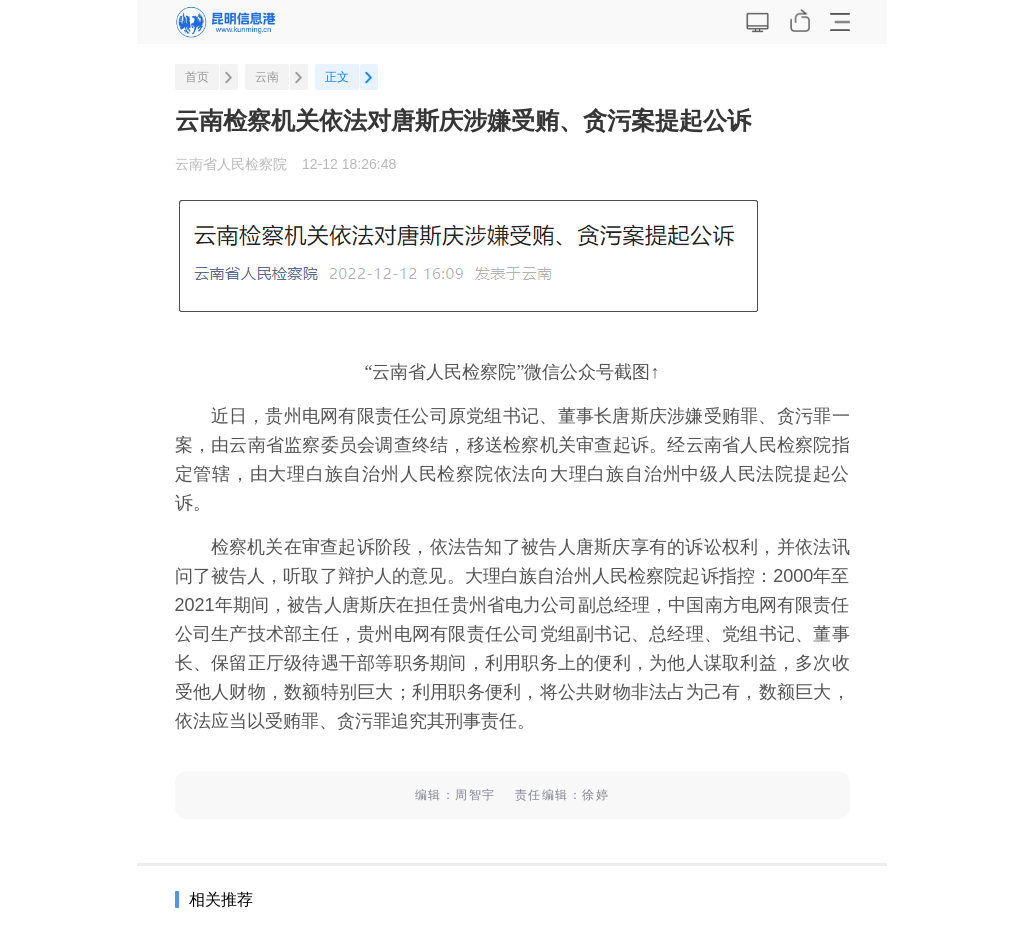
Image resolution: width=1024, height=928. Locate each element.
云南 (267, 77)
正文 (337, 77)
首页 (197, 77)
